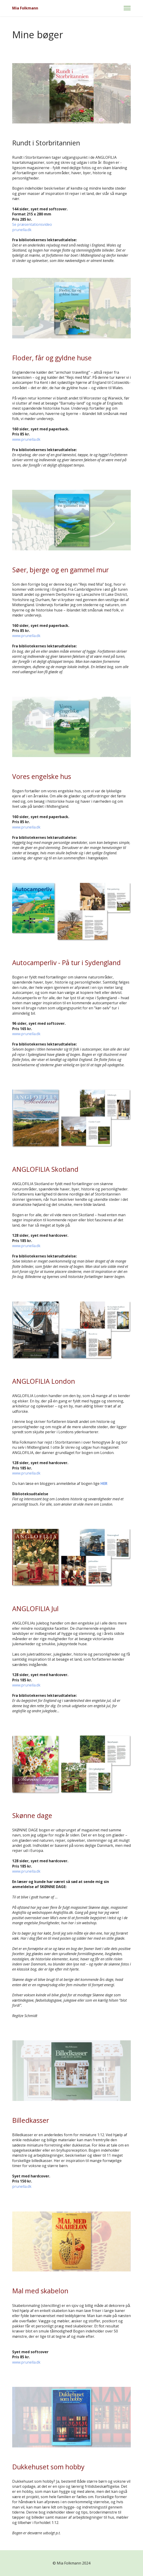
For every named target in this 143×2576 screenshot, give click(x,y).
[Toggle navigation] (127, 8)
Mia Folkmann (25, 8)
